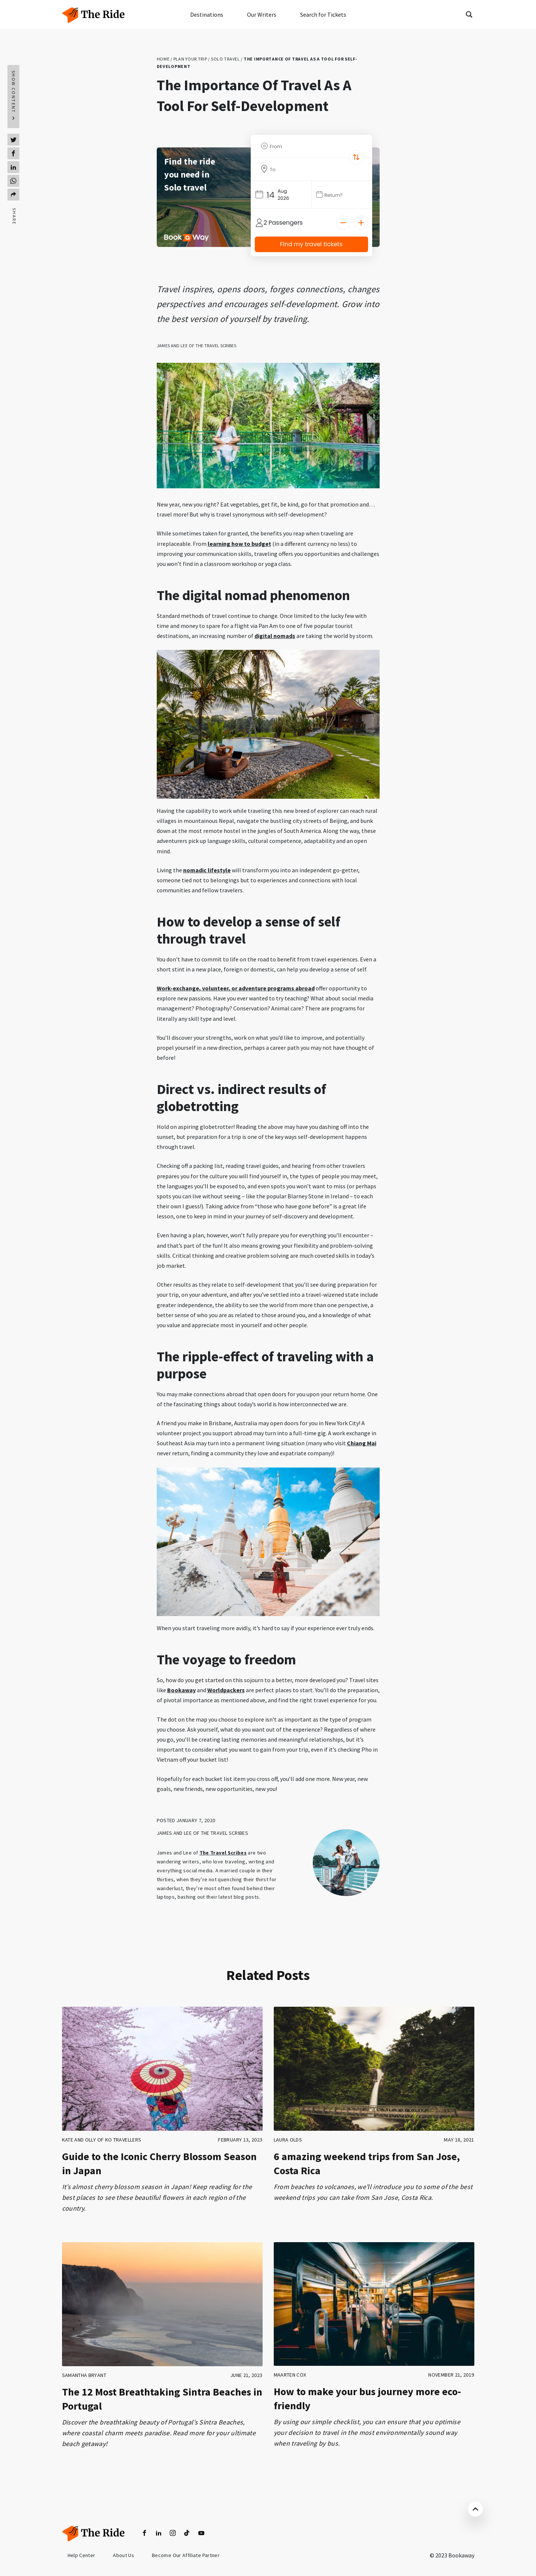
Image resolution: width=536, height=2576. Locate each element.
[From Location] (314, 146)
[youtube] (201, 2533)
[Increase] (361, 222)
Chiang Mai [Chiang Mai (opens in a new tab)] (361, 1443)
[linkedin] (159, 2533)
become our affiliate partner (187, 2555)
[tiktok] (187, 2533)
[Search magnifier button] (469, 14)
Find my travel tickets (311, 244)
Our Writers (261, 14)
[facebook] (144, 2533)
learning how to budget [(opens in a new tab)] (239, 543)
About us (124, 2555)
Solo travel (225, 59)
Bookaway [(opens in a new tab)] (181, 1690)
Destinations (206, 14)
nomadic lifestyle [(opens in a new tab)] (207, 870)
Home (163, 59)
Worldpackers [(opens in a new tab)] (226, 1690)
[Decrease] (343, 222)
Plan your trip (190, 59)
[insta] (173, 2533)
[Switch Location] (356, 157)
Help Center (81, 2555)
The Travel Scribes (223, 1852)
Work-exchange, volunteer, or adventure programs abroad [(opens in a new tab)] (236, 988)
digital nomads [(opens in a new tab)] (274, 635)
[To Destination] (314, 169)
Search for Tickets (323, 14)
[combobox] (311, 146)
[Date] (344, 194)
